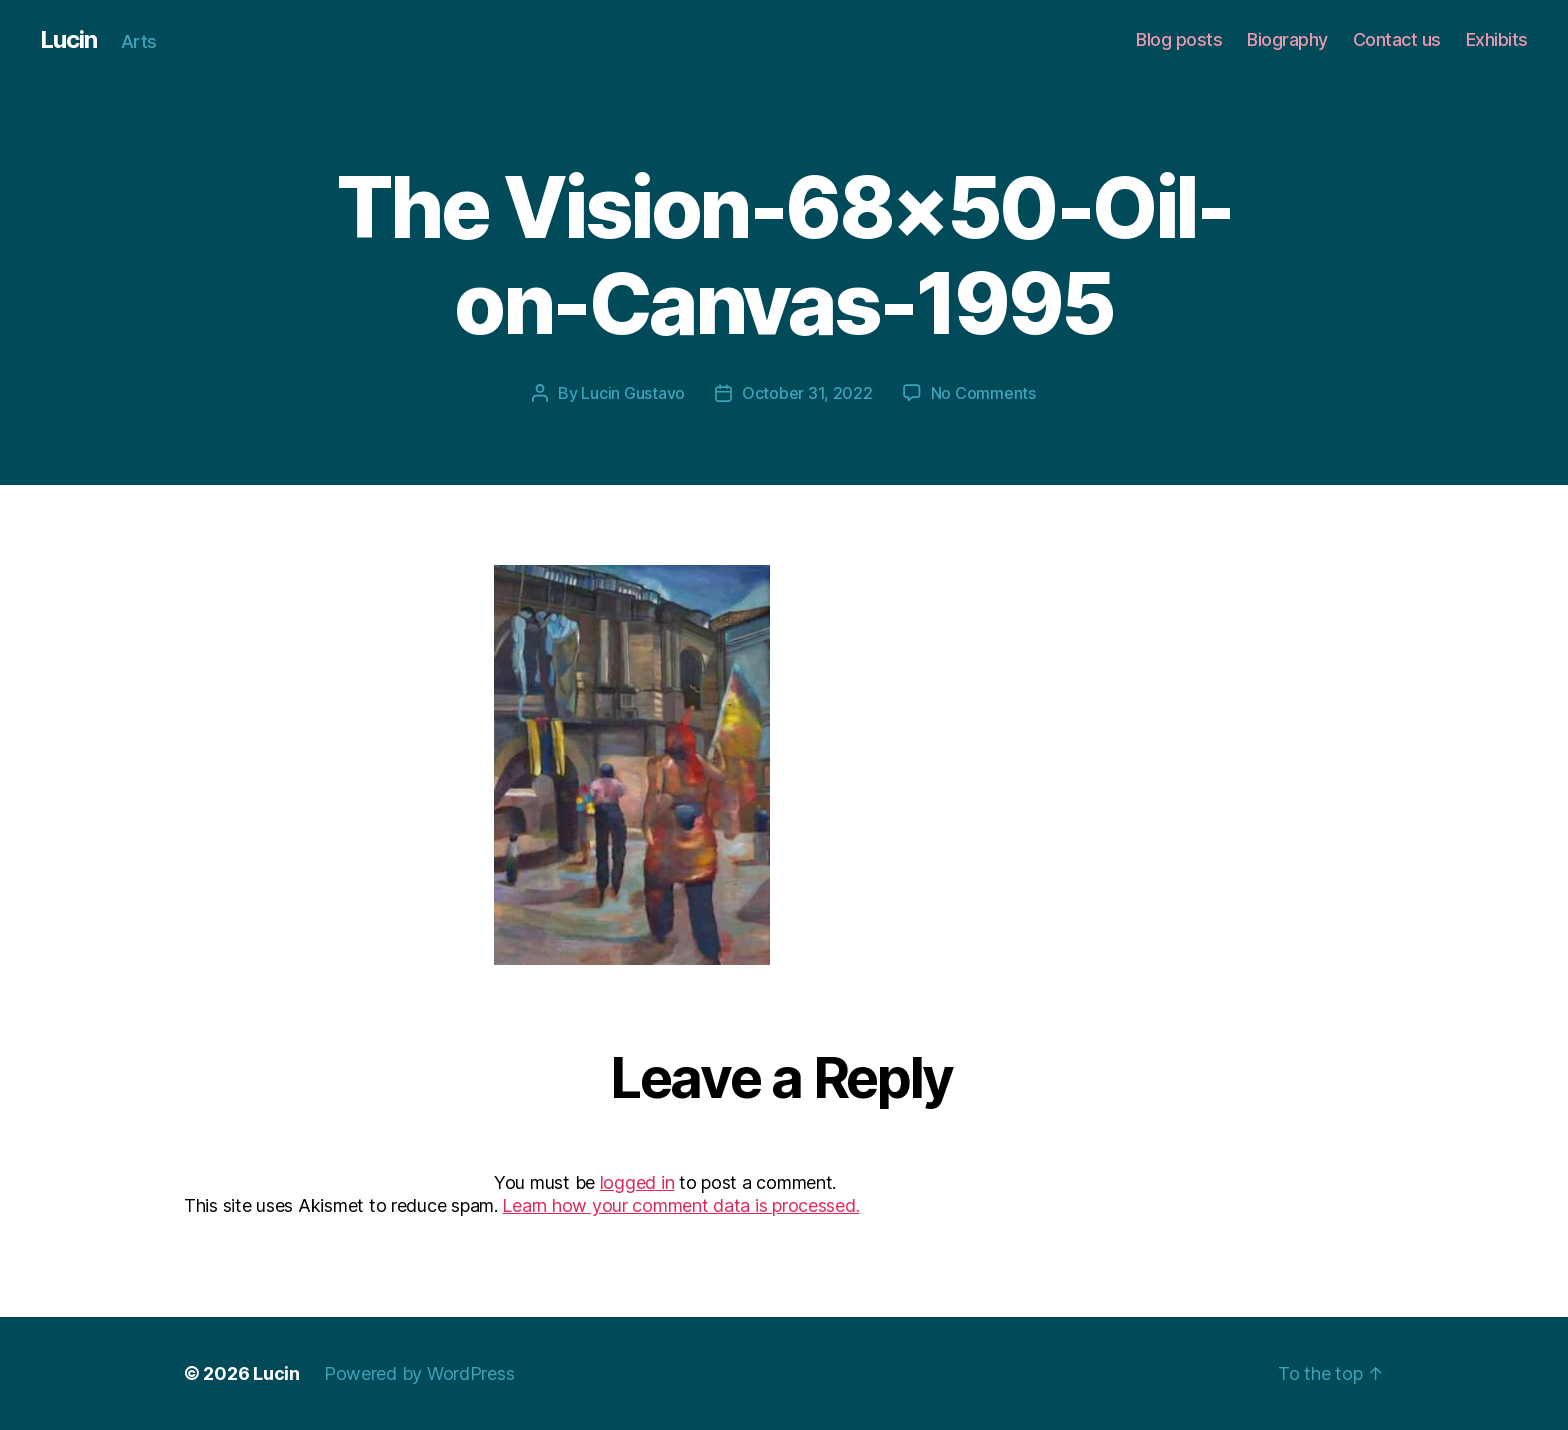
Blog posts (1179, 39)
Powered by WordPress (419, 1373)
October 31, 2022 (807, 393)
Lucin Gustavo (633, 393)
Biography (1287, 39)
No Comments (983, 393)
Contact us (1397, 39)
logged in (637, 1182)
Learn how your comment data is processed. (680, 1205)
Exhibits (1497, 39)
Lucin (68, 40)
